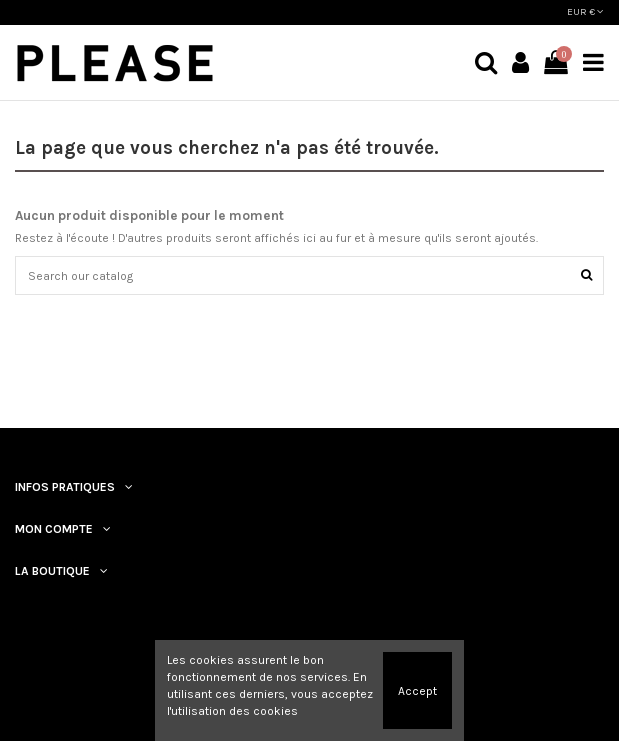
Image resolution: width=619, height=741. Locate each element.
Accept (417, 691)
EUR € (585, 12)
